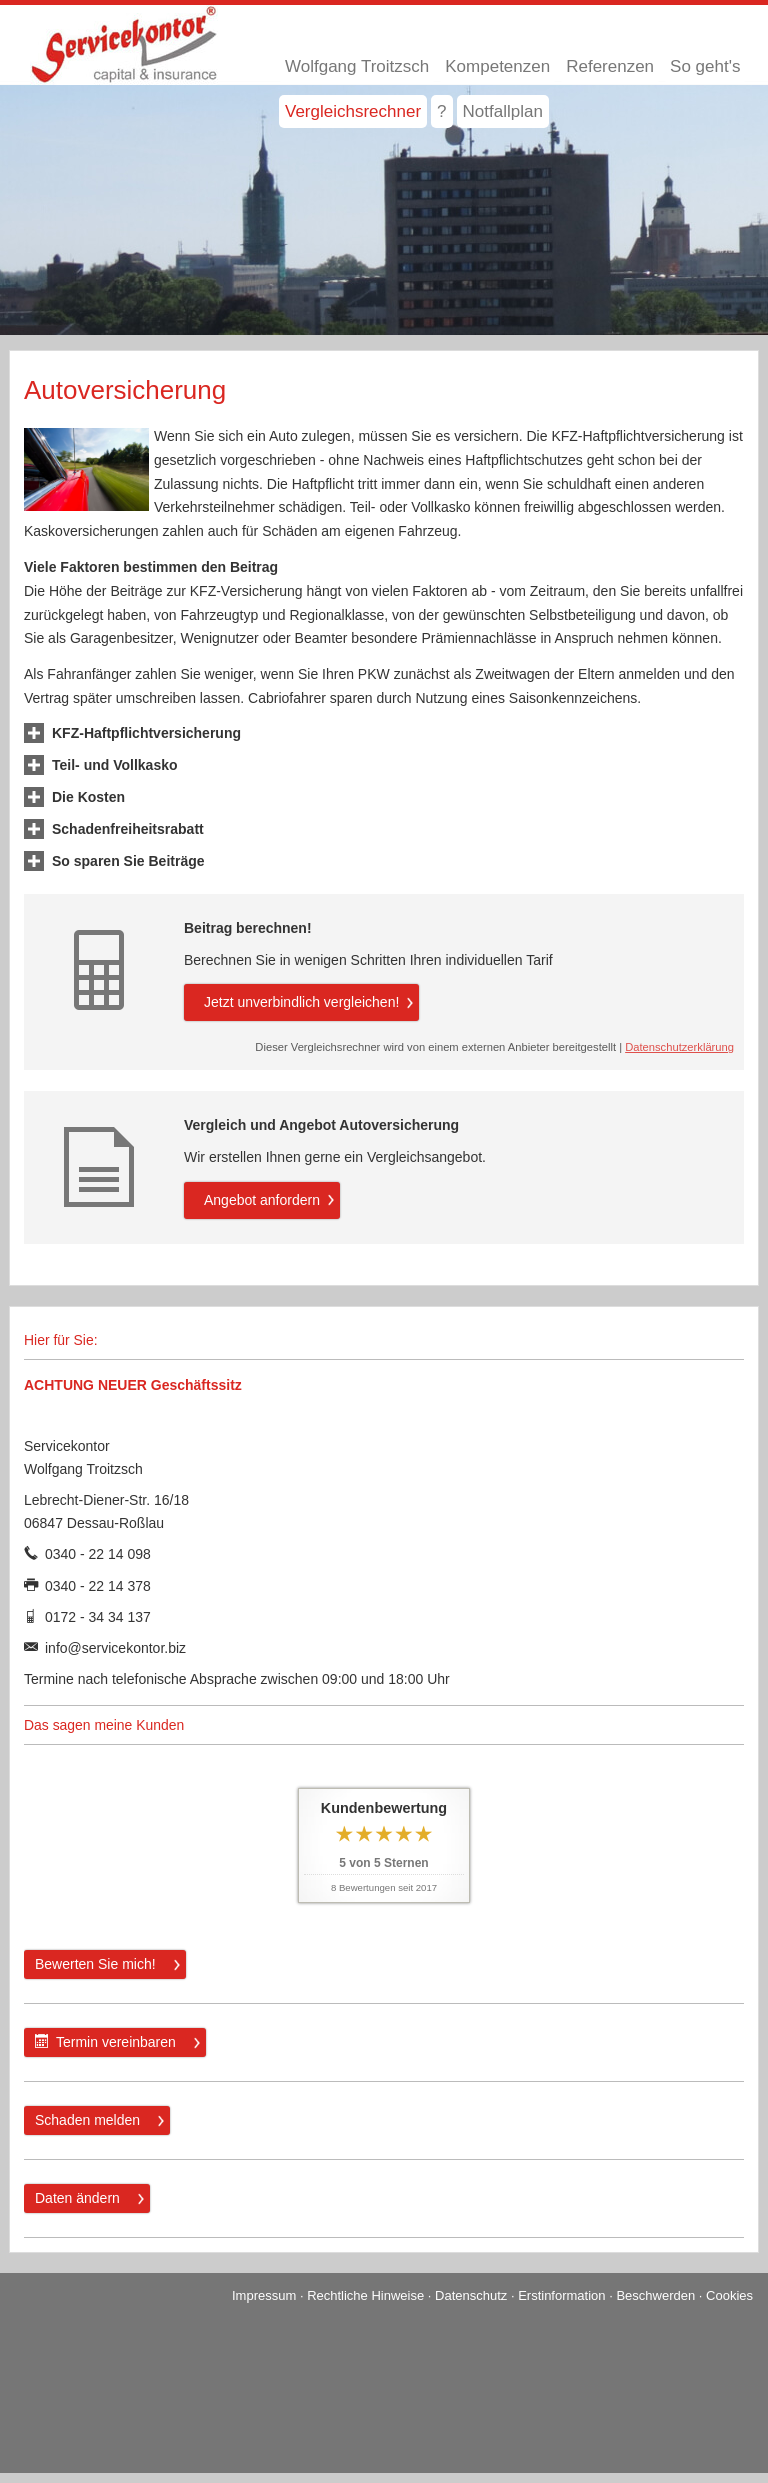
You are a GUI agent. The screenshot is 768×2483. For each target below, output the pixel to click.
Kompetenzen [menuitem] (497, 66)
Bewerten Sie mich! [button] (95, 1964)
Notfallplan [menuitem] (503, 111)
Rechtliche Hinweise (365, 2295)
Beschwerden (655, 2295)
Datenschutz (471, 2295)
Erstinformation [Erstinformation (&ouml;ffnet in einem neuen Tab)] (561, 2295)
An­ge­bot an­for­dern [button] (262, 1200)
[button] (146, 733)
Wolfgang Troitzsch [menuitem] (357, 66)
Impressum (264, 2295)
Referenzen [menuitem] (610, 66)
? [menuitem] (441, 111)
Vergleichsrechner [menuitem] (353, 111)
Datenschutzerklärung (679, 1047)
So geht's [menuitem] (705, 66)
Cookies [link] (729, 2295)
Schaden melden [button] (87, 2120)
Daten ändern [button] (77, 2198)
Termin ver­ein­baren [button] (105, 2042)
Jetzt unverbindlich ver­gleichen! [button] (301, 1002)
